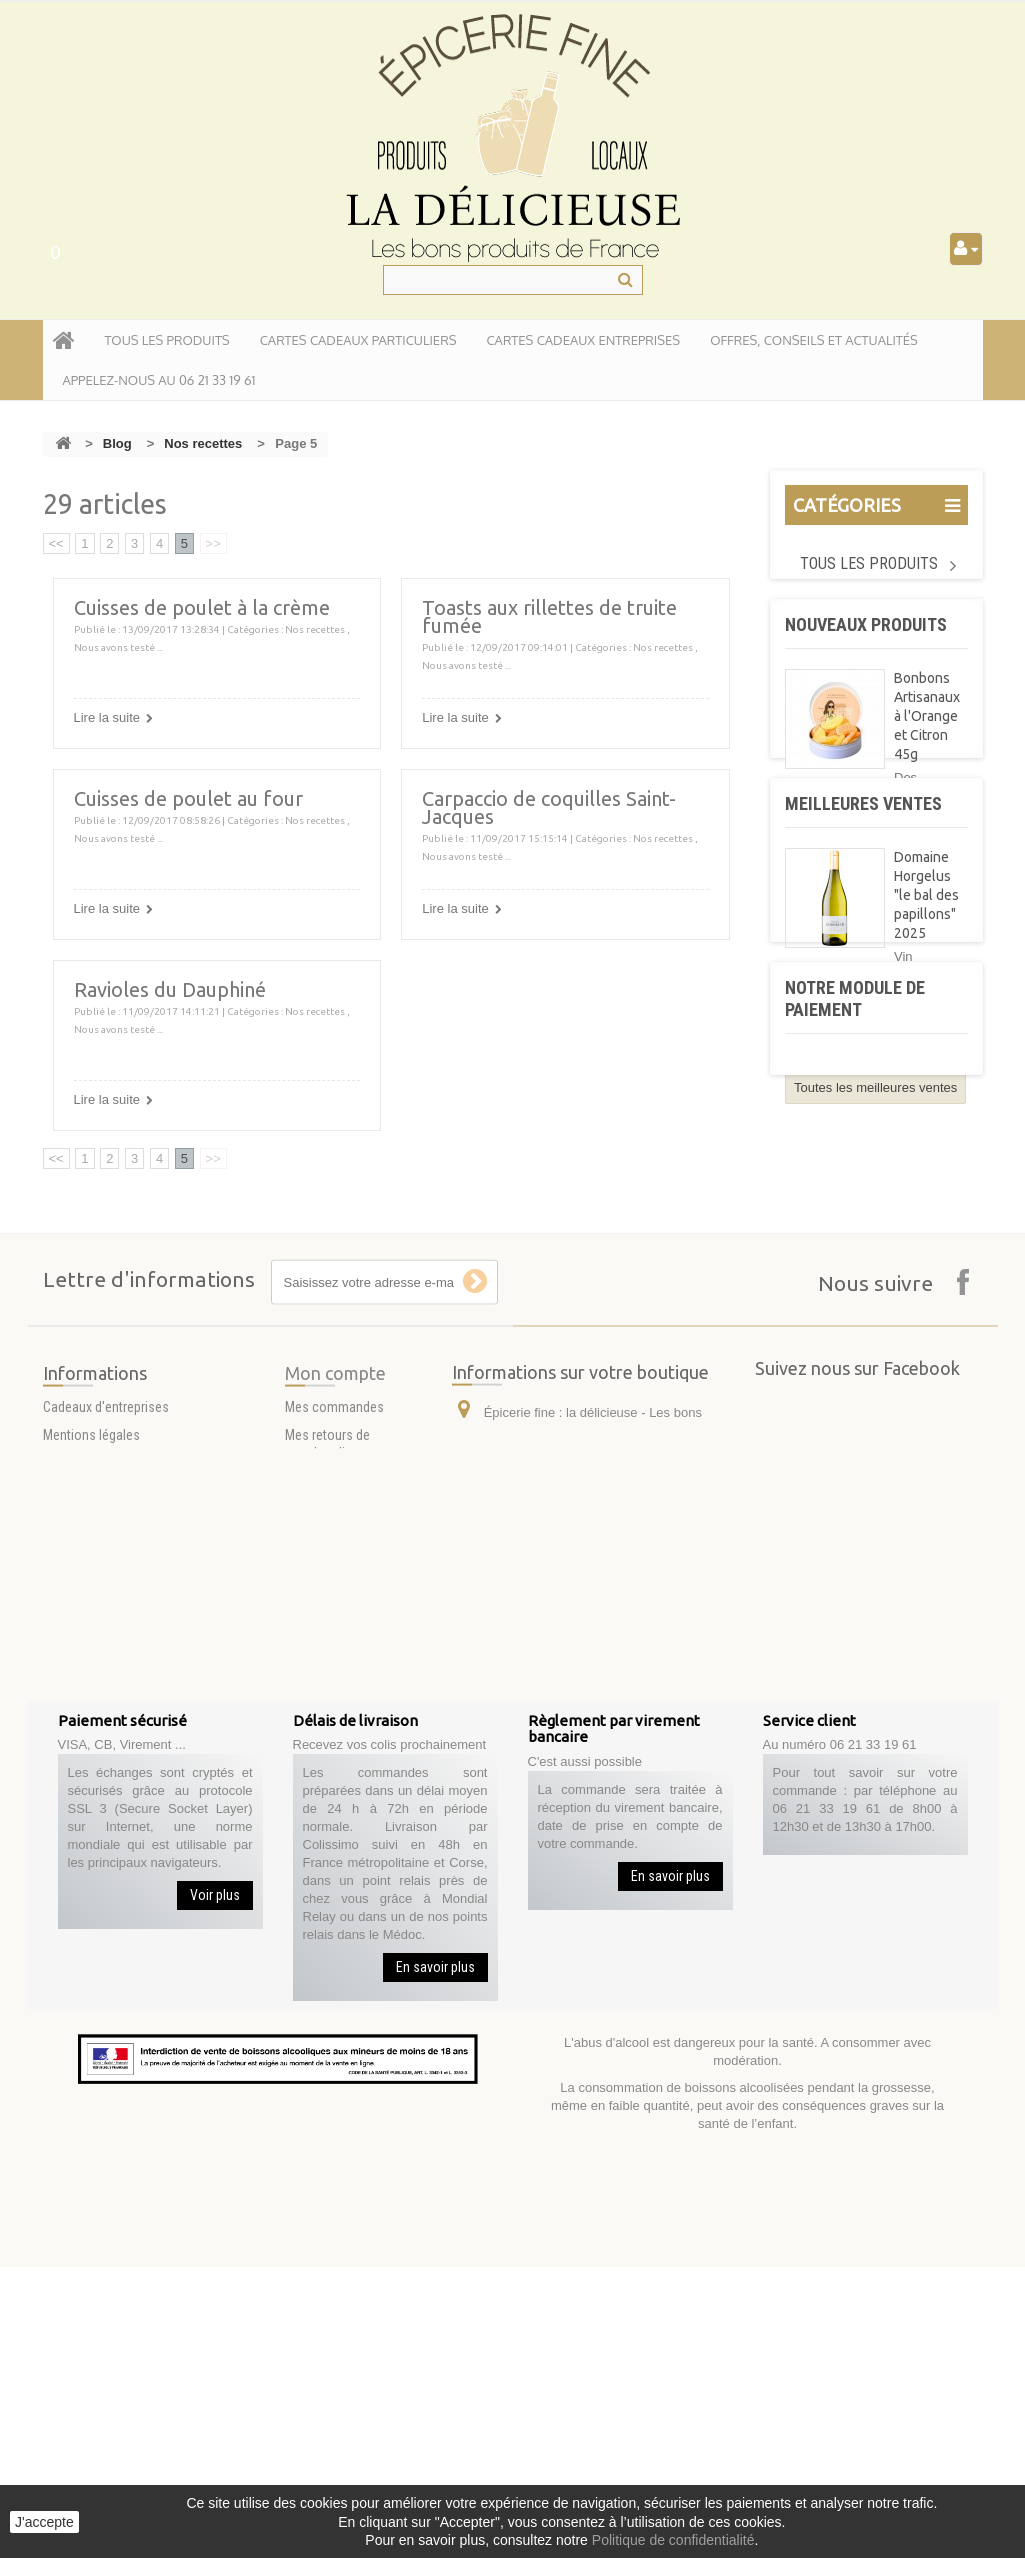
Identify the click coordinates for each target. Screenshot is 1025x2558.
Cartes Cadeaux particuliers (358, 340)
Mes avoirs (316, 1896)
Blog (117, 443)
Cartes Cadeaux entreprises (583, 340)
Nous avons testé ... (118, 647)
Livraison (68, 1887)
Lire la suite (107, 717)
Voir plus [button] (215, 2186)
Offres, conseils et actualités (814, 340)
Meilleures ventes (863, 992)
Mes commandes (334, 1822)
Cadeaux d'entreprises (106, 1803)
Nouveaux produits (866, 650)
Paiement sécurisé (96, 1943)
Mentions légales (91, 1831)
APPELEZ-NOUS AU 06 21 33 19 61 (159, 380)
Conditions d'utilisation (108, 1859)
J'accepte (44, 2522)
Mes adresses (325, 1924)
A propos (69, 1915)
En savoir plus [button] (435, 2258)
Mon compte (335, 1788)
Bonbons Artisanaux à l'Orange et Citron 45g (927, 742)
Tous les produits (869, 563)
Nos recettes (203, 443)
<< (56, 543)
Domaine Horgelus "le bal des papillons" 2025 (926, 1084)
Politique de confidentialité (673, 2540)
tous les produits (167, 340)
